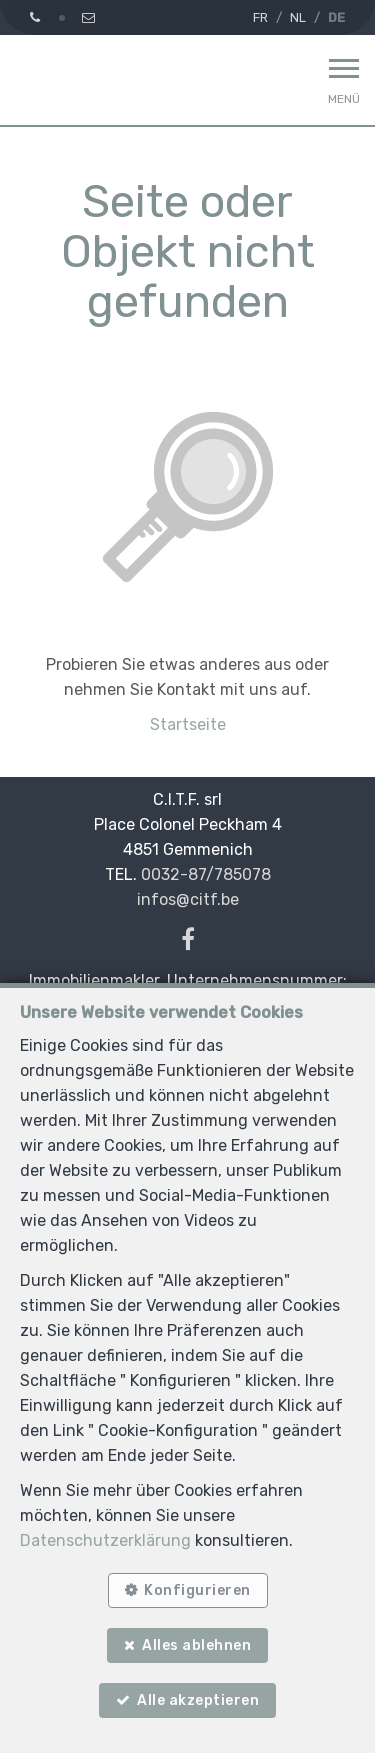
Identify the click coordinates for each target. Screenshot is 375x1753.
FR (260, 17)
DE (336, 17)
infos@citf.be (188, 899)
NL (298, 17)
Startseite (188, 724)
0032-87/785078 (206, 874)
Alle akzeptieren (198, 1700)
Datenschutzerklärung (105, 1540)
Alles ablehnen (196, 1645)
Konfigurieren (197, 1590)
